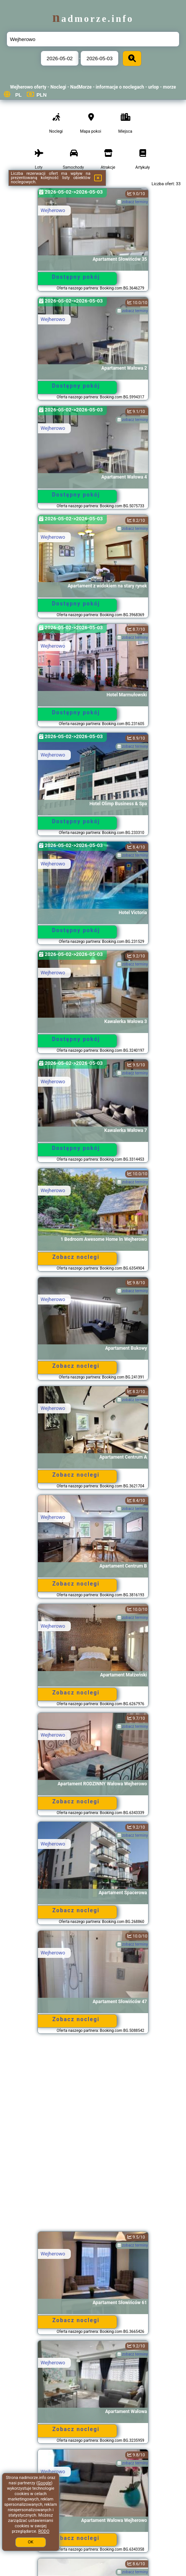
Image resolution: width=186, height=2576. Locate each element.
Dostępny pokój (76, 277)
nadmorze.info (93, 18)
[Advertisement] (93, 2136)
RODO (43, 2531)
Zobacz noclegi (76, 1257)
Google (44, 2483)
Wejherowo (53, 210)
